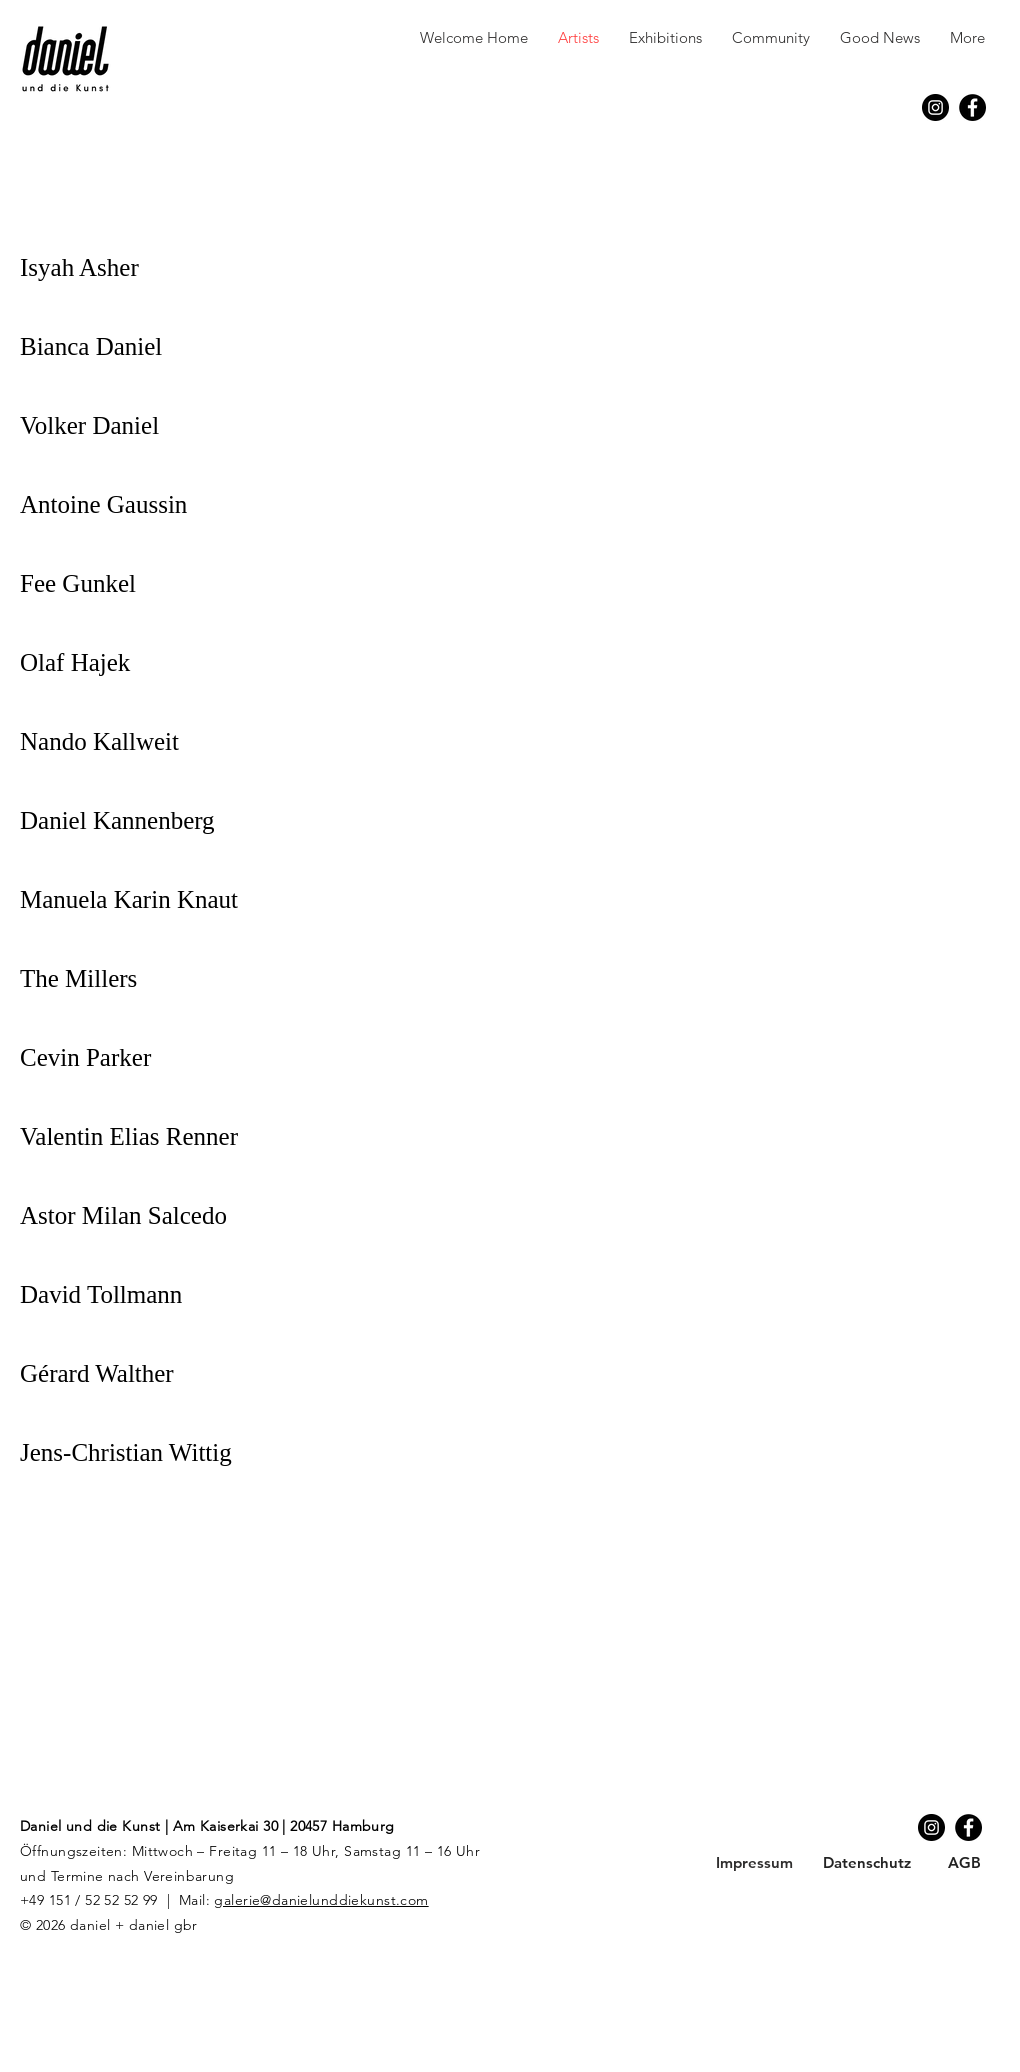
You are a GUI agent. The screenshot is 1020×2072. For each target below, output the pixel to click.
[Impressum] (754, 1862)
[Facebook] (972, 107)
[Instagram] (935, 107)
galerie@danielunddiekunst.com (321, 1900)
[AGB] (964, 1862)
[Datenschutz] (866, 1862)
